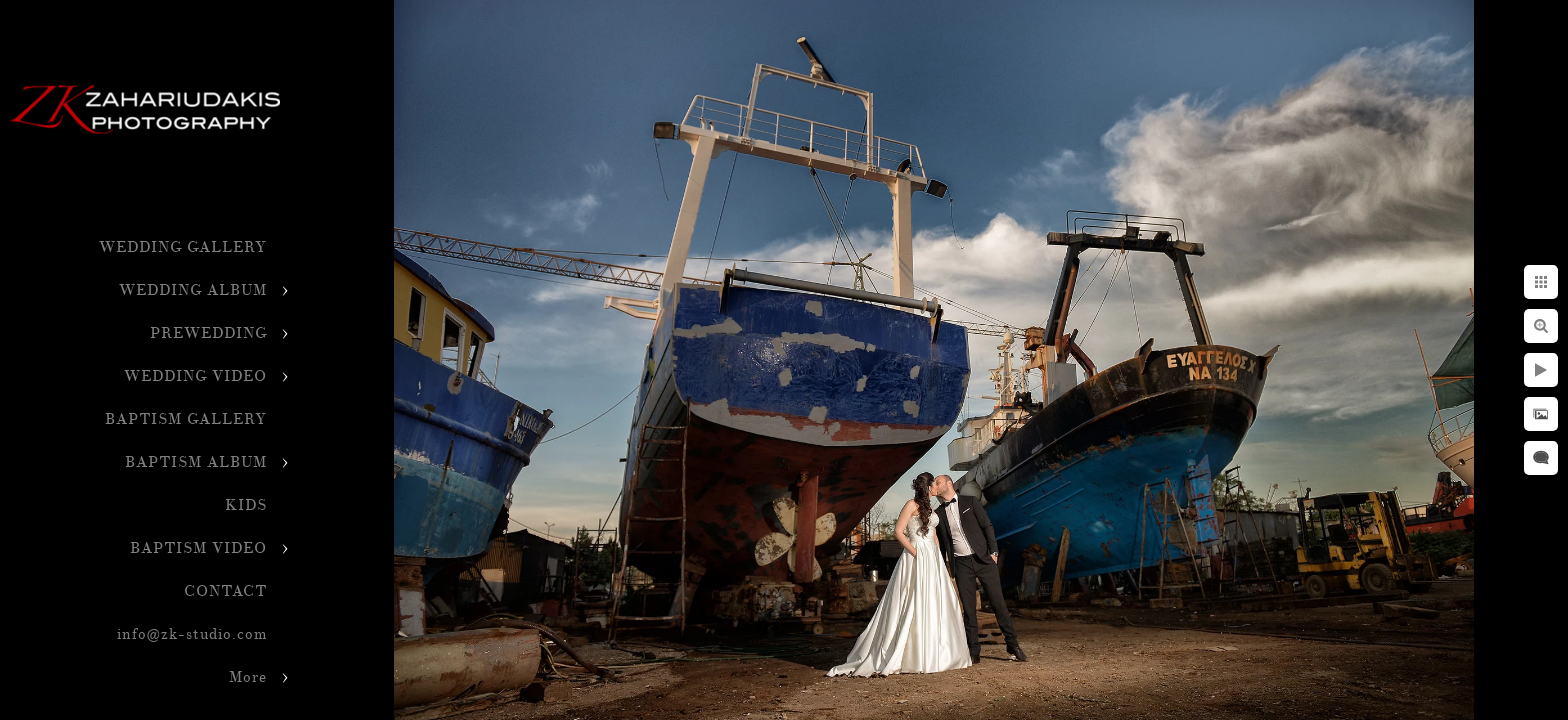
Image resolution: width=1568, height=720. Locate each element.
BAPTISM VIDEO (198, 548)
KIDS (246, 505)
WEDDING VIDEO (195, 376)
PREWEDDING (208, 333)
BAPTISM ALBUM (196, 462)
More (248, 677)
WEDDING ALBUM (193, 290)
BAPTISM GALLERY (186, 419)
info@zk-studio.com (192, 634)
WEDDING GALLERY (183, 247)
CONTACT (225, 591)
